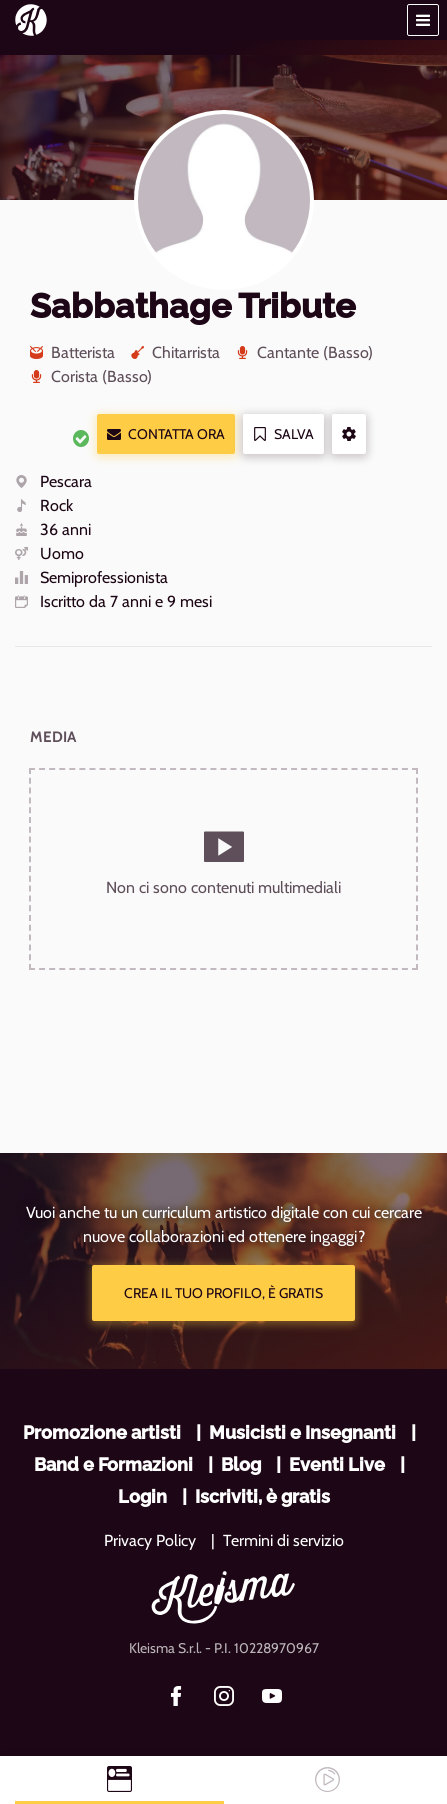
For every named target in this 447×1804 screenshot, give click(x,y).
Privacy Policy (150, 1540)
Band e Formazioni (113, 1464)
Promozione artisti (102, 1432)
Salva (283, 434)
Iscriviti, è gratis (262, 1496)
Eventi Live (337, 1464)
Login (142, 1496)
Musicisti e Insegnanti (302, 1432)
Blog (241, 1464)
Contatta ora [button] (166, 434)
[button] (423, 20)
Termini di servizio (283, 1540)
